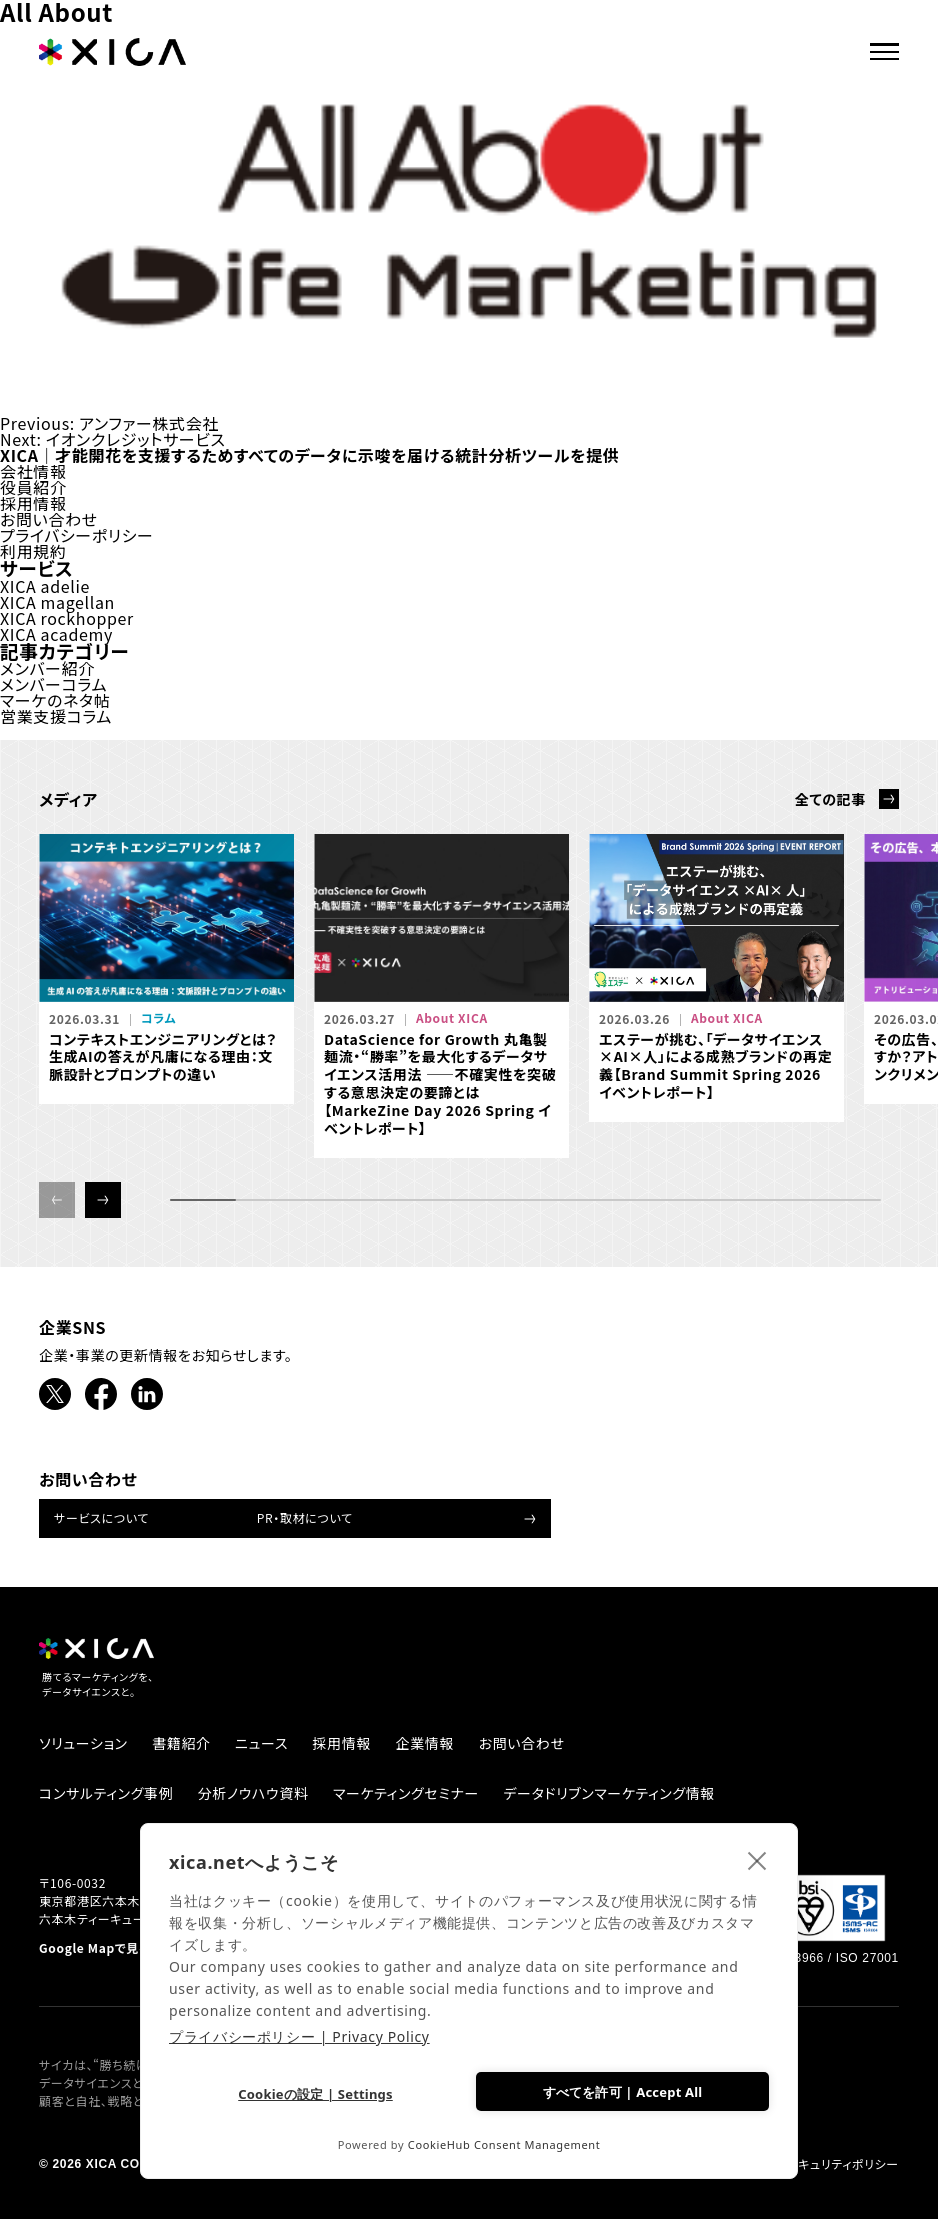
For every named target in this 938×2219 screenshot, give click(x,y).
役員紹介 (33, 487)
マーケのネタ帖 (55, 700)
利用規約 (33, 551)
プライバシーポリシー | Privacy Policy (299, 2036)
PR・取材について (305, 1517)
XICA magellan (57, 602)
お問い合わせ (49, 519)
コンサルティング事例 (106, 1793)
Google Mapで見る (95, 1948)
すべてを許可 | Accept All (623, 2092)
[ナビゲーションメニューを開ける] (893, 48)
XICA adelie (45, 586)
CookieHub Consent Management (504, 2144)
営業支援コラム (56, 716)
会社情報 (33, 471)
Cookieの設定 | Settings (315, 2094)
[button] (103, 1200)
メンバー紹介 (47, 668)
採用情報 (33, 503)
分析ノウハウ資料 (253, 1793)
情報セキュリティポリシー (830, 2164)
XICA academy (56, 634)
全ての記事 (830, 799)
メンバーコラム (53, 684)
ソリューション (83, 1743)
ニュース (261, 1743)
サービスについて (101, 1517)
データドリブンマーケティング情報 (609, 1793)
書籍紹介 (181, 1743)
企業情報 (425, 1743)
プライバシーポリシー (77, 535)
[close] (757, 1860)
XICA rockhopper (67, 618)
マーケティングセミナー (406, 1793)
